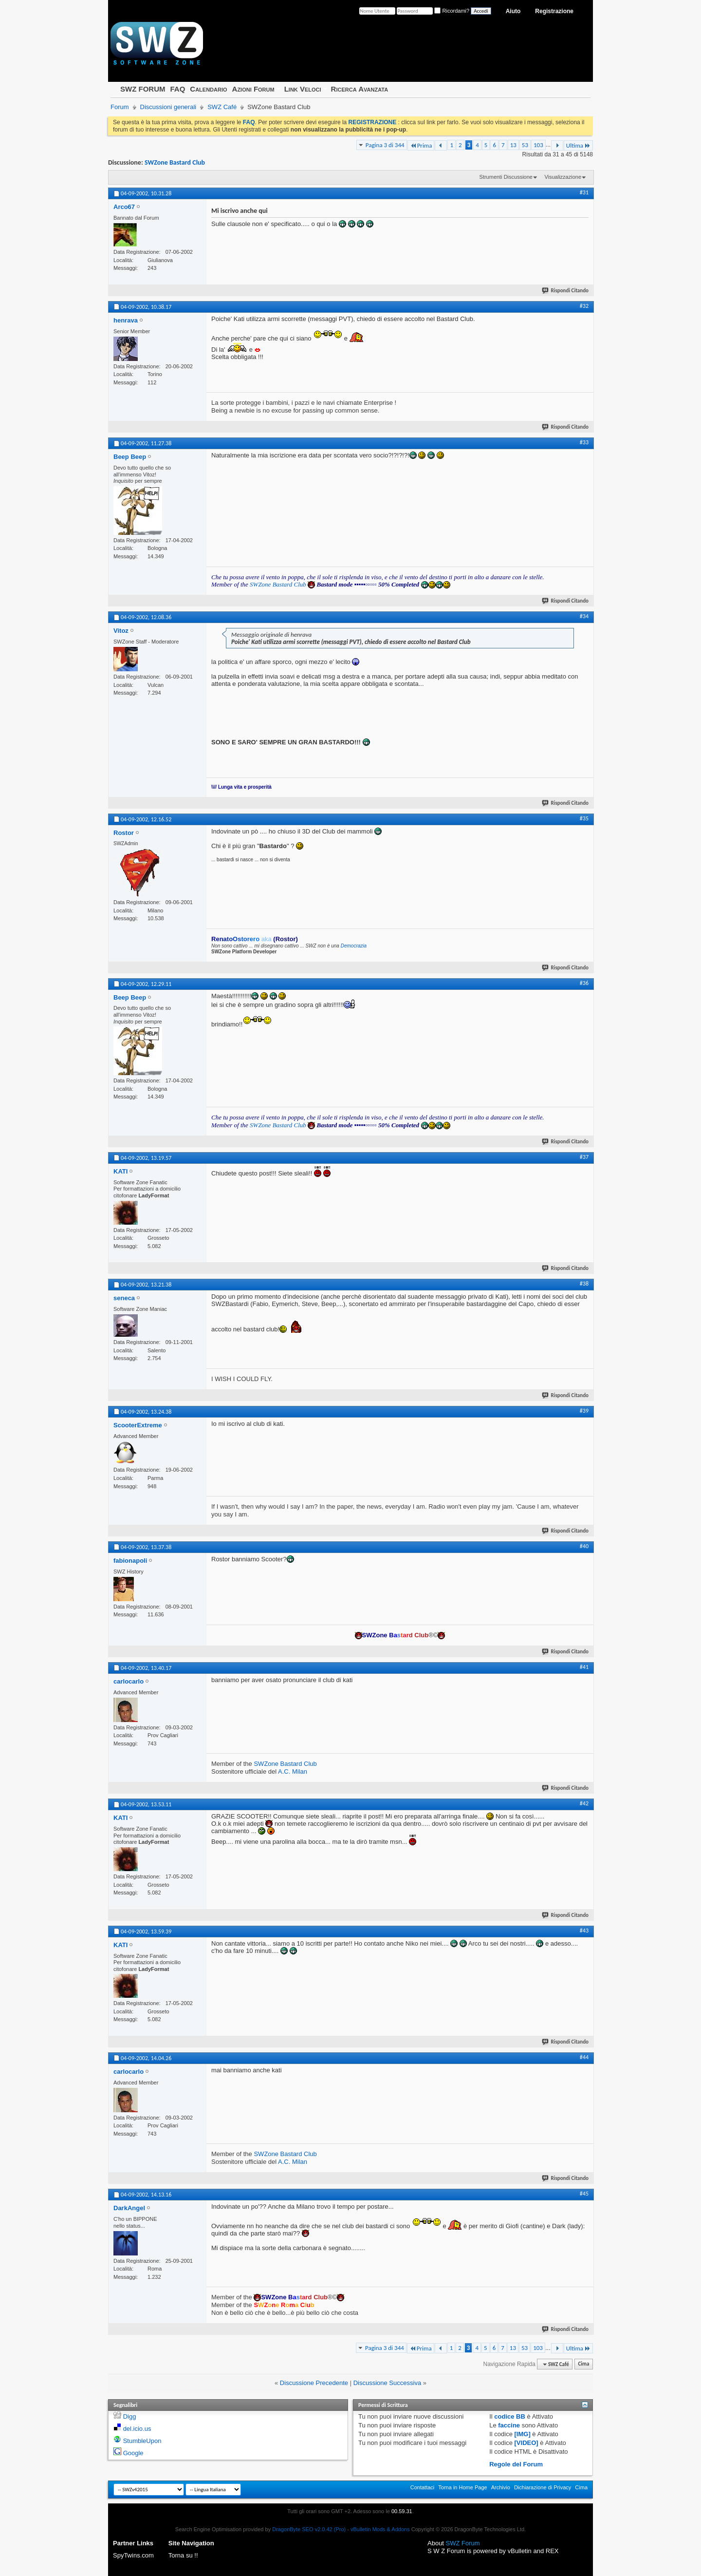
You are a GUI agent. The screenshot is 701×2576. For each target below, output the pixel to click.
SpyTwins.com (133, 2555)
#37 (584, 1157)
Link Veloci (302, 89)
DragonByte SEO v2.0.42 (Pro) (309, 2529)
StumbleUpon (142, 2440)
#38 (584, 1283)
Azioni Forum (253, 89)
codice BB (509, 2416)
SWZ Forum (463, 2543)
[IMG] (523, 2434)
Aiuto (513, 11)
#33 (584, 442)
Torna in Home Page (462, 2487)
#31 (584, 192)
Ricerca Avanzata (359, 89)
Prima (421, 145)
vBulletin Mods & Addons (380, 2529)
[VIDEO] (526, 2442)
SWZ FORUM (142, 89)
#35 (584, 818)
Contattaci (422, 2487)
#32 (584, 306)
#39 (584, 1410)
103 (538, 145)
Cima (583, 2364)
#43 (584, 1930)
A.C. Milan (292, 1771)
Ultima (578, 145)
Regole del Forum (516, 2464)
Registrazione (554, 11)
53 (525, 145)
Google (133, 2453)
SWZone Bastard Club (175, 162)
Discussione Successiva (387, 2383)
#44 (584, 2057)
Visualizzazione (562, 177)
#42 (584, 1803)
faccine (509, 2425)
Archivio (500, 2487)
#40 (584, 1546)
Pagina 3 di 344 (385, 145)
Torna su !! (183, 2555)
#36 (584, 983)
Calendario (208, 89)
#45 (584, 2193)
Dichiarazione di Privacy (542, 2487)
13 (513, 145)
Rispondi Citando (566, 290)
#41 (584, 1667)
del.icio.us (137, 2428)
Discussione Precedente (314, 2383)
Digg (129, 2416)
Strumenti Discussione (506, 177)
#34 (584, 616)
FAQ (177, 89)
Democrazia (354, 945)
